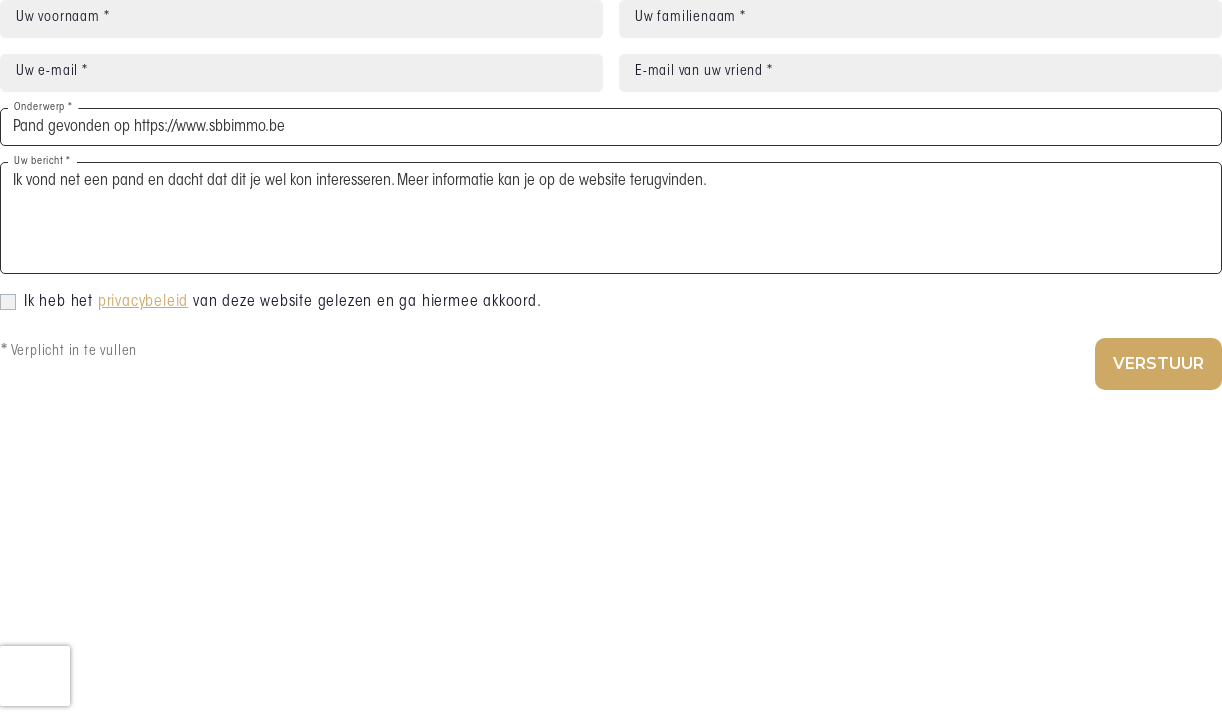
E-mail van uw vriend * (704, 72)
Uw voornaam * (62, 18)
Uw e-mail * (52, 72)
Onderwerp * (43, 107)
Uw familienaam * (690, 18)
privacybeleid (143, 302)
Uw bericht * (42, 161)
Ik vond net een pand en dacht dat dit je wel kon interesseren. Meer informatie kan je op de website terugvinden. (611, 218)
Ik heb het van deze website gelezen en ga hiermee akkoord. (283, 302)
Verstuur (1158, 363)
